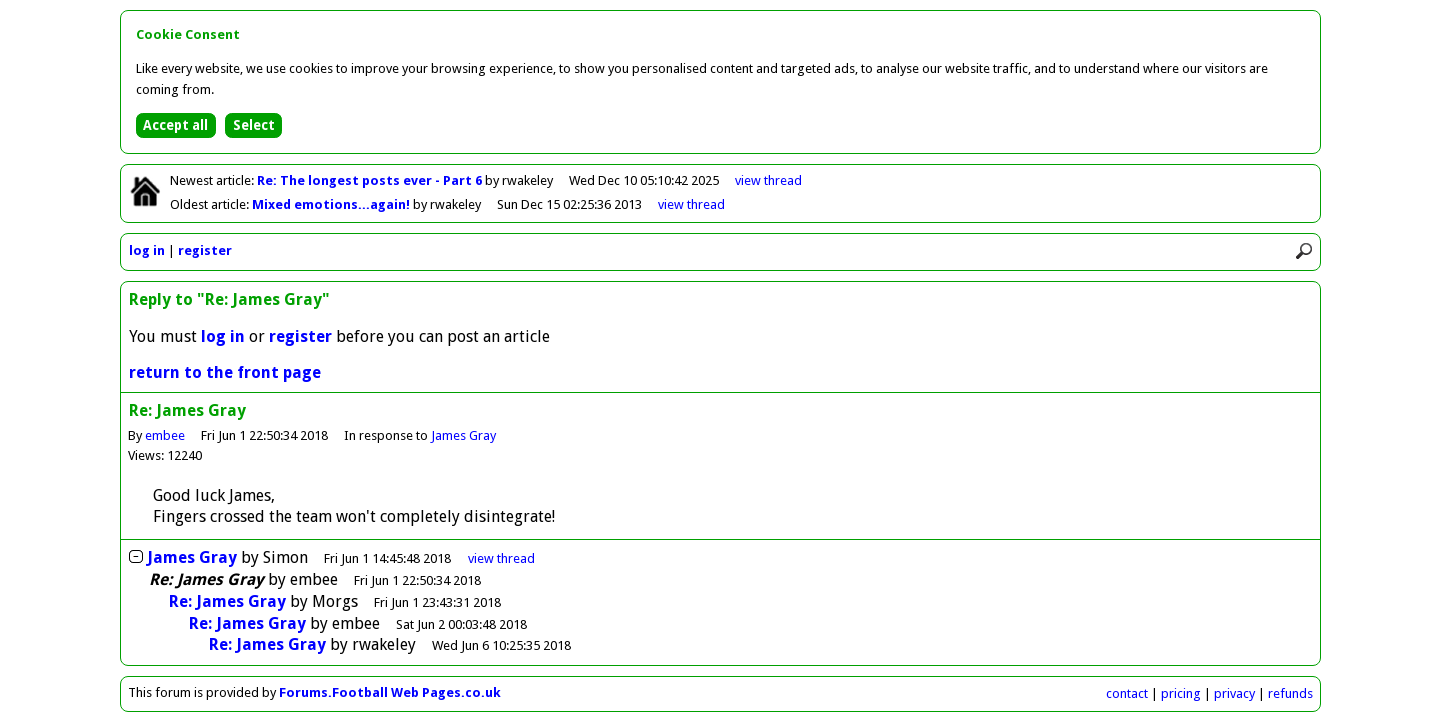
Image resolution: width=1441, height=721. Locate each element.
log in (147, 250)
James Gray (463, 435)
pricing (1181, 693)
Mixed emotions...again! (332, 204)
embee (165, 435)
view (768, 180)
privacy (1234, 693)
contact (1127, 693)
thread (501, 558)
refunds (1290, 693)
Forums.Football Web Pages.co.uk (390, 692)
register (205, 250)
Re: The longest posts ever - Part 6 (371, 180)
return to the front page (225, 372)
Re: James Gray (227, 601)
